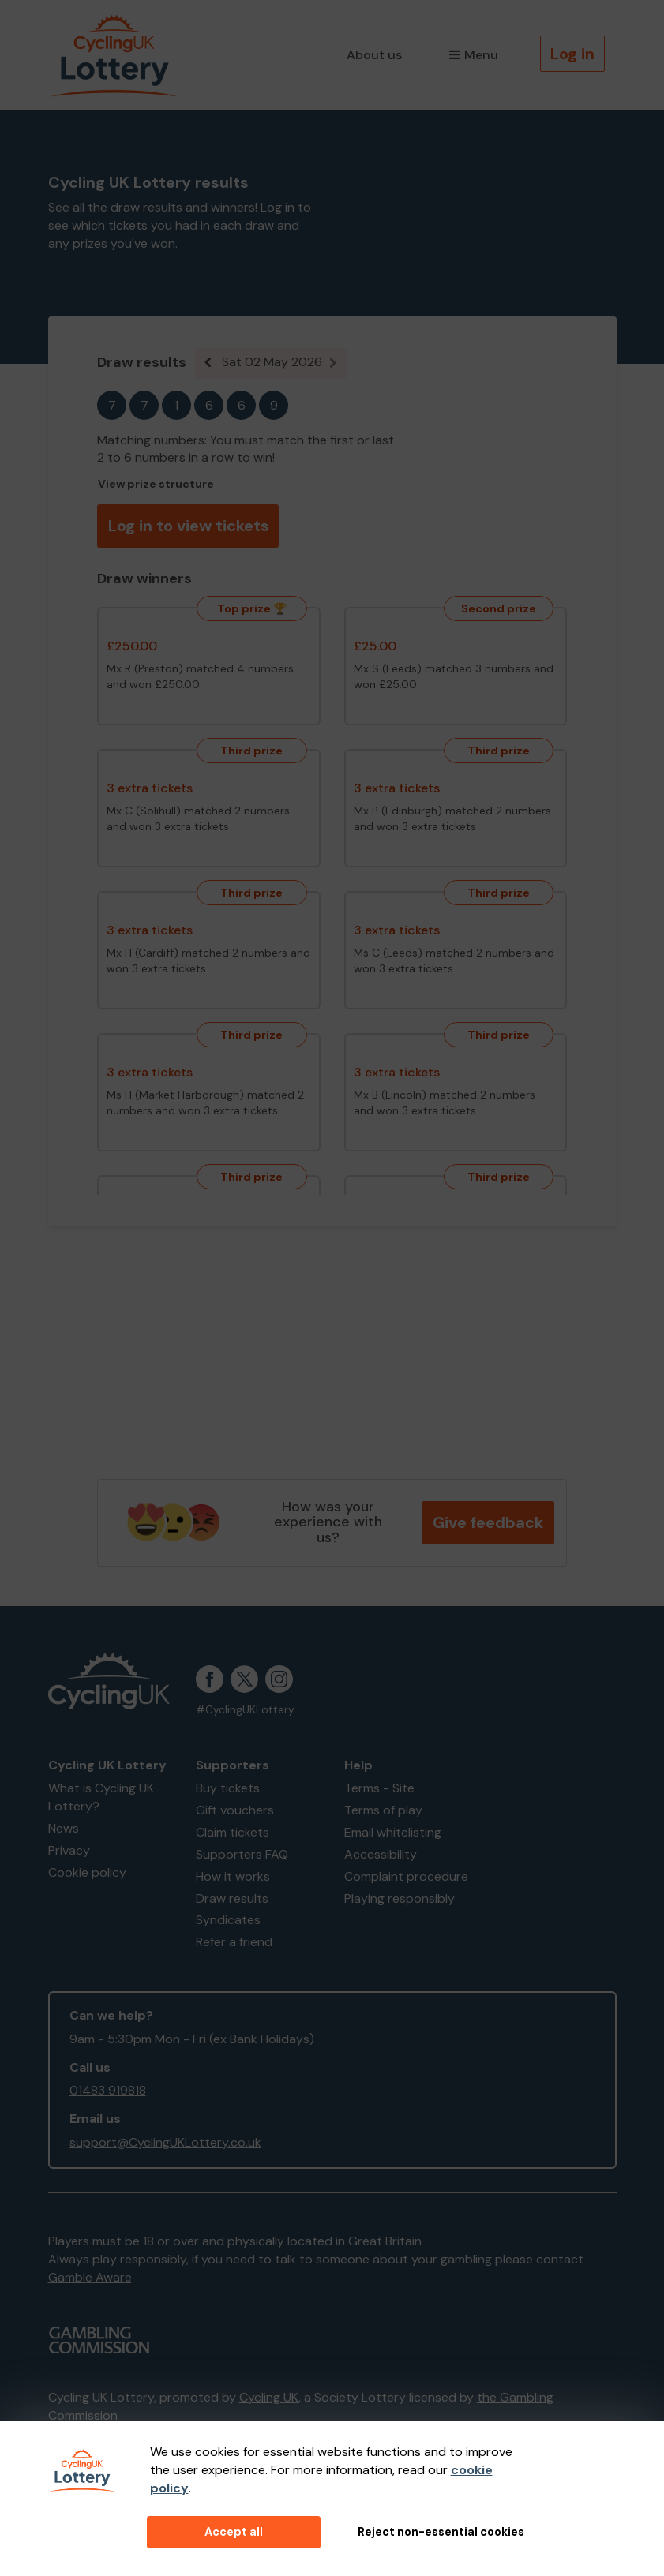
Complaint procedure (406, 1876)
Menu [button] (473, 55)
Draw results (232, 1898)
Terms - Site (379, 1788)
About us (374, 55)
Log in (572, 53)
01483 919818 (107, 2090)
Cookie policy (87, 1872)
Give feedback (488, 1522)
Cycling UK (268, 2397)
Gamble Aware (90, 2277)
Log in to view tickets (188, 525)
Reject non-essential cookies (441, 2532)
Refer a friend (234, 1942)
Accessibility (380, 1854)
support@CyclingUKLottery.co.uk (165, 2142)
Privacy (69, 1850)
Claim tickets (232, 1832)
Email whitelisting (392, 1832)
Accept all (233, 2532)
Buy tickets (228, 1788)
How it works (233, 1876)
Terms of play (383, 1810)
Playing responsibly (399, 1898)
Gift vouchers (235, 1810)
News (63, 1828)
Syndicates (228, 1919)
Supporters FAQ (242, 1854)
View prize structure (156, 484)
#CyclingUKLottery (245, 1710)
